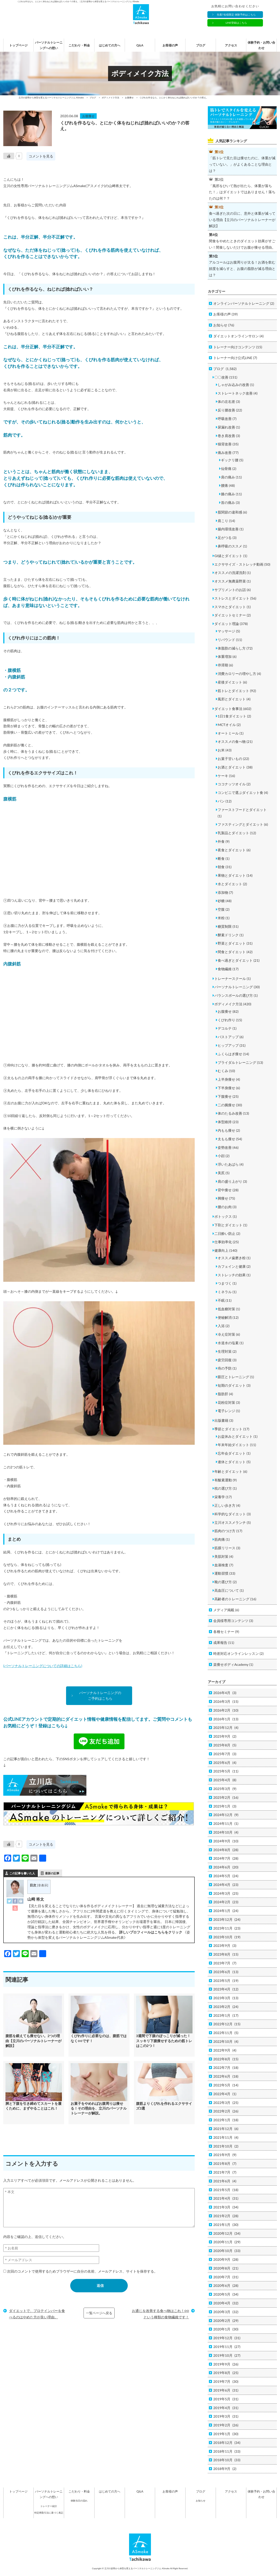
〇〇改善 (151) (225, 383)
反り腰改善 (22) (230, 416)
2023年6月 (221, 1977)
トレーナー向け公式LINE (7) (235, 363)
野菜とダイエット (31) (235, 949)
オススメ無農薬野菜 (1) (232, 587)
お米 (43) (224, 756)
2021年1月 (221, 2230)
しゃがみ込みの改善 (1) (236, 390)
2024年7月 (221, 1864)
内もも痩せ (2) (229, 1136)
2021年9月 (221, 2160)
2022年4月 (221, 2099)
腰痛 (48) (228, 491)
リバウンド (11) (230, 645)
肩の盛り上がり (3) (232, 1187)
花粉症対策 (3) (229, 1408)
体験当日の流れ (79, 2506)
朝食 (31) (224, 872)
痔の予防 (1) (227, 1374)
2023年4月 (221, 1995)
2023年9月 (221, 1951)
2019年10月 (223, 2361)
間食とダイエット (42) (235, 957)
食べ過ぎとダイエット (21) (238, 966)
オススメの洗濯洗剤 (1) (232, 578)
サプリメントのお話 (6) (232, 595)
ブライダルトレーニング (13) (240, 1068)
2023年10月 (223, 1942)
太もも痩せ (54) (230, 1144)
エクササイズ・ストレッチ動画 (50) (242, 570)
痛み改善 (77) (228, 458)
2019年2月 (221, 2431)
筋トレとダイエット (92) (237, 696)
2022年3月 (221, 2108)
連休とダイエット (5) (234, 1467)
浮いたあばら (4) (230, 1170)
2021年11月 (223, 2143)
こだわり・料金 (77, 49)
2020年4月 (221, 2309)
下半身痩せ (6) (229, 1093)
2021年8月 (221, 2169)
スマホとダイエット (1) (232, 612)
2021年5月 (221, 2195)
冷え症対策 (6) (229, 1340)
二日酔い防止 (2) (227, 1239)
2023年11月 (223, 1934)
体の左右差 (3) (229, 407)
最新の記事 (52, 1879)
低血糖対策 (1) (229, 1314)
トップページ (15, 49)
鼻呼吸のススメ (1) (232, 552)
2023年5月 (221, 1986)
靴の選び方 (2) (225, 1587)
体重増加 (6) (227, 662)
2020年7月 (221, 2282)
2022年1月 (221, 2125)
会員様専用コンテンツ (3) (233, 1626)
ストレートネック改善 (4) (237, 399)
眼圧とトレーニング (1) (236, 1382)
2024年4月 (221, 1890)
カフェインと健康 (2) (234, 1272)
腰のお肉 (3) (227, 1212)
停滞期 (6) (225, 671)
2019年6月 (221, 2396)
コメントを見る (41, 162)
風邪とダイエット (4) (234, 705)
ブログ (202, 49)
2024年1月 (221, 1916)
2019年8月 (221, 2378)
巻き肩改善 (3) (229, 441)
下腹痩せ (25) (228, 1102)
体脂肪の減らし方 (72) (235, 654)
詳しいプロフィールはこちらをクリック (150, 1938)
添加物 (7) (225, 898)
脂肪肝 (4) (225, 1399)
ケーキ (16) (226, 781)
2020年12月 (223, 2239)
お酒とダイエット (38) (235, 773)
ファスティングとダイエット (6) (243, 830)
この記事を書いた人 (22, 1879)
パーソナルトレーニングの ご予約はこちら (100, 1701)
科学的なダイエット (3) (232, 1519)
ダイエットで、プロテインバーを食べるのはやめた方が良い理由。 (37, 2319)
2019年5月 (221, 2404)
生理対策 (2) (227, 1357)
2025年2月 (221, 1803)
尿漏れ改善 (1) (229, 433)
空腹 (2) (223, 915)
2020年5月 (221, 2300)
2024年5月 (221, 1881)
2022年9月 (221, 2056)
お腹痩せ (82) (228, 1017)
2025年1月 (221, 1812)
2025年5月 (221, 1777)
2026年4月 (221, 1698)
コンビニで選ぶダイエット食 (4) (243, 798)
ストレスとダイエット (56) (235, 604)
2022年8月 (221, 2065)
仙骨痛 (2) (228, 474)
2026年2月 (221, 1716)
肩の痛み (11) (231, 483)
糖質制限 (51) (228, 932)
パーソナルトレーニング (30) (237, 993)
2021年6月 (221, 2187)
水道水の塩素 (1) (230, 1348)
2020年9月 (221, 2265)
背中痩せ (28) (228, 1195)
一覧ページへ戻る (99, 2319)
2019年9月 (221, 2370)
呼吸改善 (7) (227, 424)
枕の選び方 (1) (225, 1494)
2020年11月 (223, 2248)
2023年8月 (221, 1960)
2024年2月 (221, 1908)
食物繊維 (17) (228, 974)
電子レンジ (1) (229, 1416)
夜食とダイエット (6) (234, 855)
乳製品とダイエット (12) (237, 838)
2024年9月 (221, 1847)
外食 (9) (223, 847)
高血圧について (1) (229, 1596)
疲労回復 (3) (227, 1365)
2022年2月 (221, 2117)
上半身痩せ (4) (229, 1085)
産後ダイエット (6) (232, 688)
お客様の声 (171, 49)
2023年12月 (223, 1925)
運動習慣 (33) (224, 1579)
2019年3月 (221, 2422)
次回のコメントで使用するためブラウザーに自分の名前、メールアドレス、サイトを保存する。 (82, 2277)
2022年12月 (223, 2030)
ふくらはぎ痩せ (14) (233, 1059)
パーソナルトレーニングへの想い (46, 48)
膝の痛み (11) (231, 499)
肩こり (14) (226, 526)
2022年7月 (221, 2073)
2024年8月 (221, 1855)
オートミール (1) (230, 739)
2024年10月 (223, 1838)
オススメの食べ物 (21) (235, 747)
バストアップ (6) (230, 1042)
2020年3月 (221, 2317)
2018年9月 (221, 2474)
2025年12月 (223, 1733)
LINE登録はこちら (236, 24)
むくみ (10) (226, 1077)
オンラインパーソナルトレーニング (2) (243, 309)
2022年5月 (221, 2091)
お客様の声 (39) (225, 320)
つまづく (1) (227, 1289)
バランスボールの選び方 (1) (236, 1001)
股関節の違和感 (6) (232, 518)
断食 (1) (223, 864)
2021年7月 (221, 2178)
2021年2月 (221, 2221)
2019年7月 (221, 2387)
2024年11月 (223, 1829)
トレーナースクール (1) (232, 984)
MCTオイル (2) (229, 730)
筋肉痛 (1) (222, 1545)
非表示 (42, 1891)
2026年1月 (221, 1725)
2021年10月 (223, 2152)
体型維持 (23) (228, 1127)
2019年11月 (223, 2352)
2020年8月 (221, 2274)
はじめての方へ (108, 49)
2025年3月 (221, 1794)
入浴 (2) (223, 1332)
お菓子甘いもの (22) (233, 764)
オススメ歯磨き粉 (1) (234, 1263)
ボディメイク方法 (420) (232, 1009)
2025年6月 (221, 1768)
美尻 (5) (223, 1178)
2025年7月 (221, 1759)
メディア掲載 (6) (226, 1615)
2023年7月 (221, 1969)
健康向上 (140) (225, 1256)
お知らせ (200, 2506)
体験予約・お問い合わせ (264, 48)
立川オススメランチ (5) (232, 1528)
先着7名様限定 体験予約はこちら (236, 16)
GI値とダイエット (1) (230, 561)
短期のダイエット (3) (234, 1391)
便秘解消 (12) (228, 1323)
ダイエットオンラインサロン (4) (238, 342)
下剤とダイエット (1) (230, 1231)
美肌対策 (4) (223, 1562)
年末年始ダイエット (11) (237, 1450)
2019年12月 (223, 2343)
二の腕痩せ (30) (230, 1110)
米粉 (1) (223, 923)
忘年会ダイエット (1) (234, 1459)
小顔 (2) (223, 1162)
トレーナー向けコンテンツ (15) (237, 353)
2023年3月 (221, 2003)
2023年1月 (221, 2021)
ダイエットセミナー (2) (232, 621)
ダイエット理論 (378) (231, 629)
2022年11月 (223, 2038)
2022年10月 (223, 2047)
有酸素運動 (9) (225, 1486)
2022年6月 (221, 2082)
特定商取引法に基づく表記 (48, 2518)
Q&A (140, 49)
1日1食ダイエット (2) (234, 722)
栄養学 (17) (223, 1502)
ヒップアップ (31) (231, 1051)
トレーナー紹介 (48, 2511)
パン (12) (224, 807)
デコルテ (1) (227, 1034)
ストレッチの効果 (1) (234, 1280)
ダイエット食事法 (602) (232, 714)
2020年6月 (221, 2291)
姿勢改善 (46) (228, 1153)
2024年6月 (221, 1873)
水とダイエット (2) (232, 889)
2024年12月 (223, 1820)
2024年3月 (221, 1899)
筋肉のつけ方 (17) (228, 1537)
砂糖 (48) (224, 907)
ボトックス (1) (225, 1222)
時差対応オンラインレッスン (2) (238, 1659)
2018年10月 (223, 2466)
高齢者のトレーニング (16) (235, 1604)
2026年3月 (221, 1707)
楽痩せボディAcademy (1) (233, 1670)
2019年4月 (221, 2413)
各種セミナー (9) (226, 1637)
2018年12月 (223, 2448)
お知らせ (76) (223, 331)
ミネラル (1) (227, 1297)
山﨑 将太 (35, 1905)
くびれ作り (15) (230, 1025)
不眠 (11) (224, 1306)
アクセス (233, 49)
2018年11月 (223, 2457)
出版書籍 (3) (223, 1426)
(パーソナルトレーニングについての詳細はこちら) (42, 1671)
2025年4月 (221, 1785)
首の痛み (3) (230, 508)
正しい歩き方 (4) (227, 1511)
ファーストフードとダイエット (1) (242, 818)
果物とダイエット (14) (235, 881)
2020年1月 (221, 2335)
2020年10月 (223, 2256)
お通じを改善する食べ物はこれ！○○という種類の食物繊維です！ (160, 2319)
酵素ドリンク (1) (230, 940)
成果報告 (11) (223, 1648)
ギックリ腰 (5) (232, 466)
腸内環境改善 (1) (230, 535)
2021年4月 (221, 2204)
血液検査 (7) (223, 1571)
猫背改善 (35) (228, 450)
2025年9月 (221, 1742)
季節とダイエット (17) (231, 1434)
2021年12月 (223, 2134)
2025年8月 (221, 1751)
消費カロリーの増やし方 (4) (239, 679)
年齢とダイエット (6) (230, 1477)
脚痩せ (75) (226, 1204)
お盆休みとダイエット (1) (237, 1442)
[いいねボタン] (8, 161)
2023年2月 (221, 2012)
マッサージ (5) (229, 637)
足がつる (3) (227, 543)
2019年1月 (221, 2439)
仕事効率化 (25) (226, 1248)
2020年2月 (221, 2326)
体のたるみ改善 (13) (233, 1119)
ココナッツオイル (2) (234, 790)
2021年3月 (221, 2213)
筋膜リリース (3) (227, 1553)
